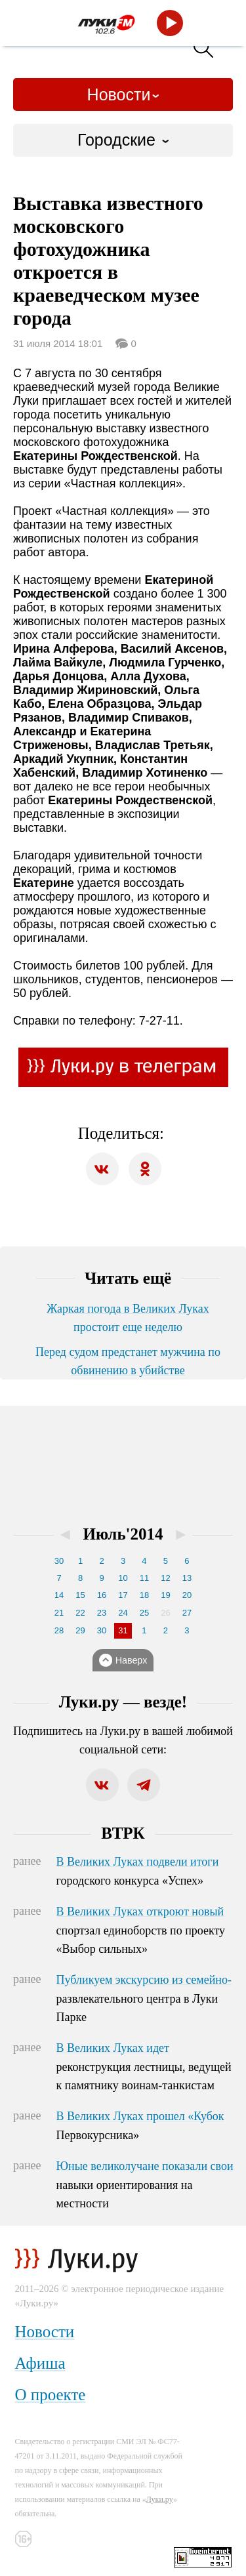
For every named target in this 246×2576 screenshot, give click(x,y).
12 (165, 1578)
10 (122, 1578)
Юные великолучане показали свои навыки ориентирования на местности (145, 2185)
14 (59, 1595)
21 (59, 1613)
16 (101, 1595)
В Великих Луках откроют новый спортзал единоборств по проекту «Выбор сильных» (141, 1930)
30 (59, 1561)
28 (59, 1630)
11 (144, 1578)
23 (101, 1613)
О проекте (50, 2394)
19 (165, 1595)
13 (187, 1578)
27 (187, 1613)
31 (122, 1630)
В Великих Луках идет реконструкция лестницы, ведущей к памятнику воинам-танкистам (144, 2067)
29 (80, 1630)
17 (122, 1595)
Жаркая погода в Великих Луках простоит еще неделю (128, 1318)
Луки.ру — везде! (123, 1702)
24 (122, 1613)
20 (187, 1595)
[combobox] (123, 140)
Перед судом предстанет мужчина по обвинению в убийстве (127, 1361)
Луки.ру (159, 2499)
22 (80, 1613)
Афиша (40, 2363)
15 (80, 1595)
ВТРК (122, 1833)
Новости (119, 94)
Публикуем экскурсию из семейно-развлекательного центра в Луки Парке (144, 1999)
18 (144, 1595)
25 (144, 1613)
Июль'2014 (123, 1534)
